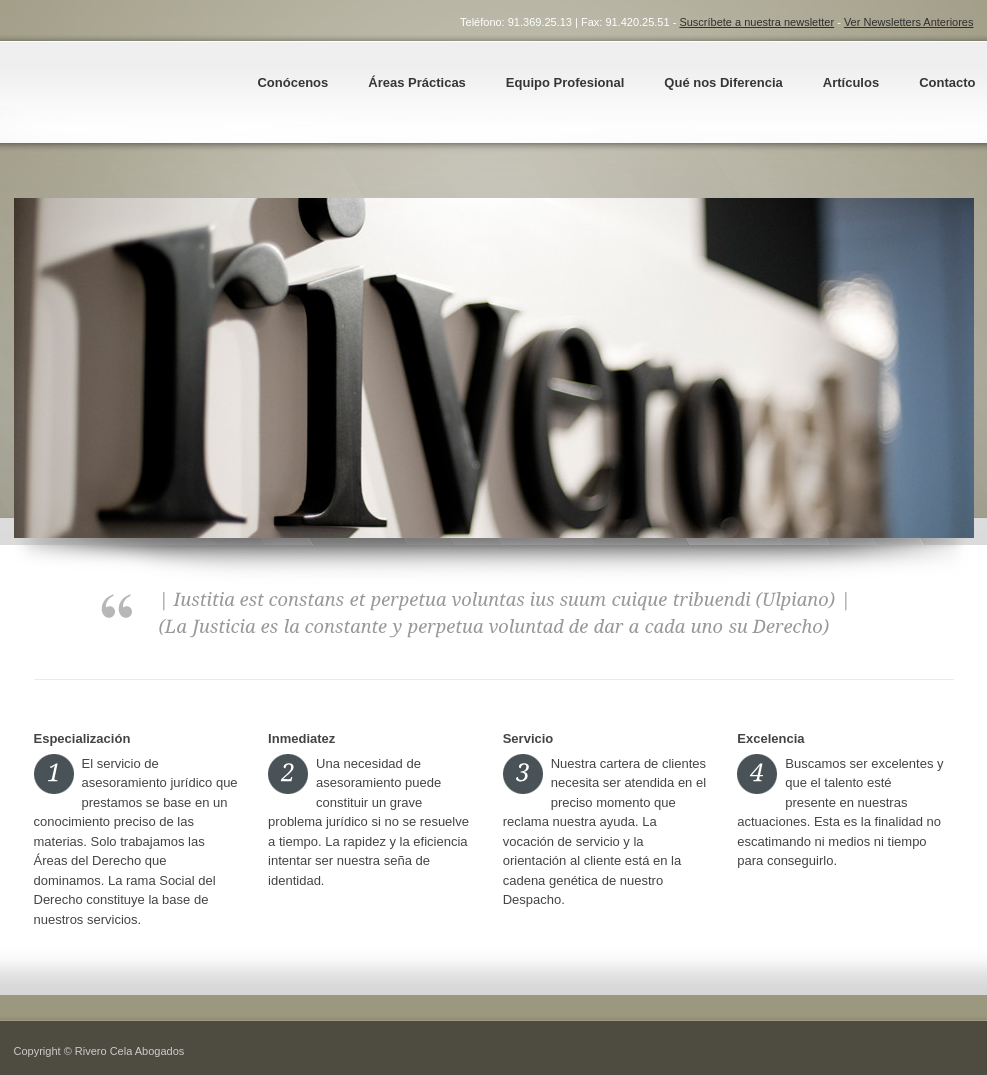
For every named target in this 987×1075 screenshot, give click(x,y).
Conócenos (292, 82)
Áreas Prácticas (417, 82)
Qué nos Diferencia (723, 82)
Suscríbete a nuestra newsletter (756, 22)
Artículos (851, 82)
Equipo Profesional (565, 82)
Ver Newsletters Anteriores (909, 22)
